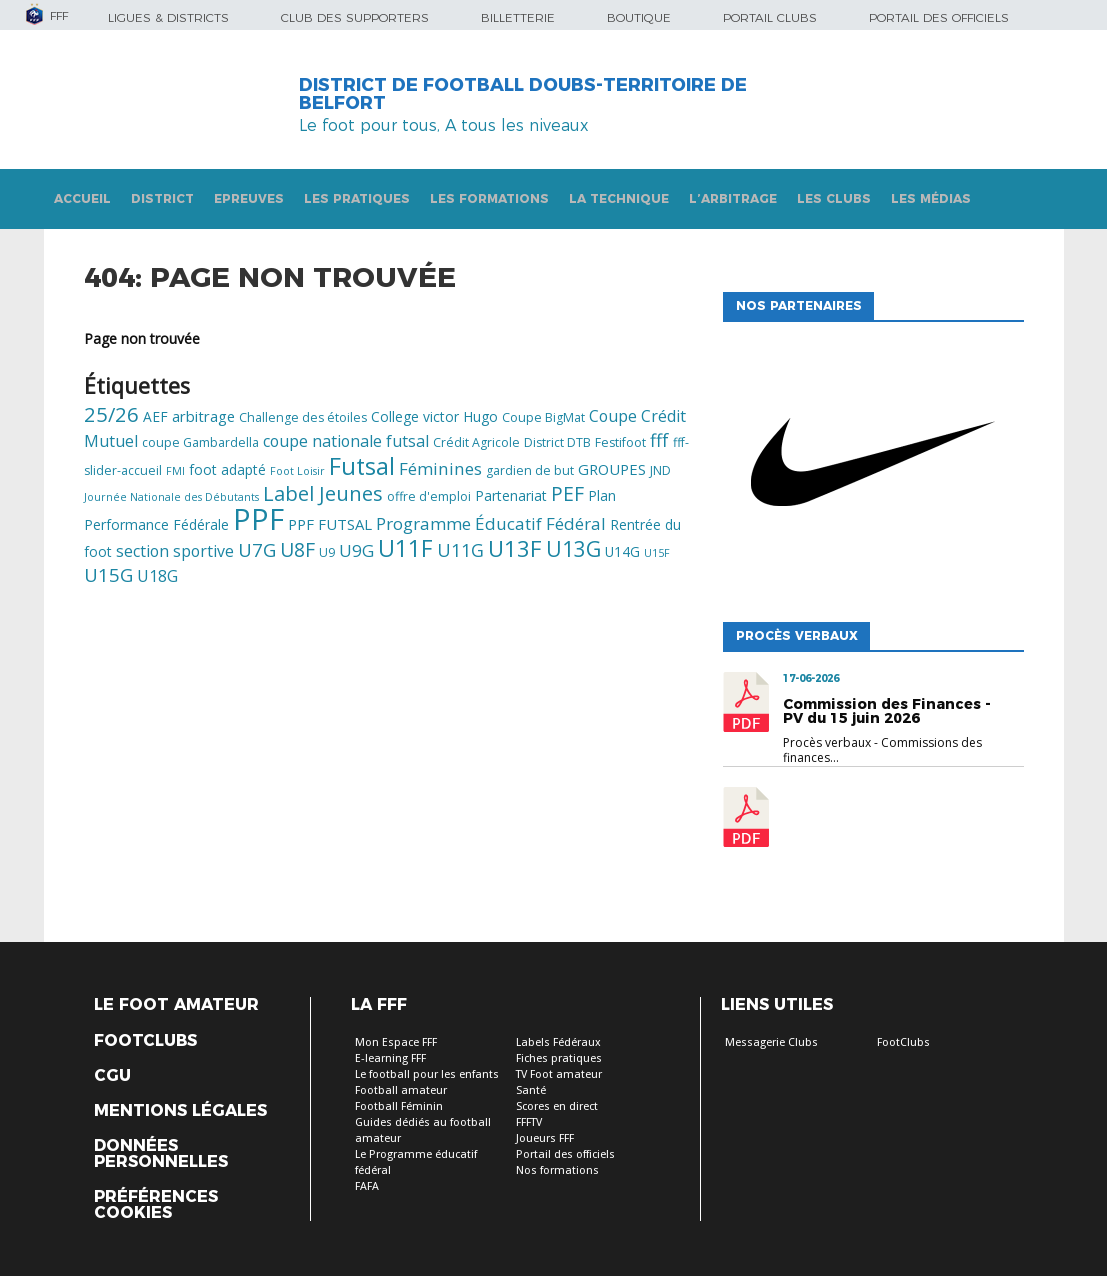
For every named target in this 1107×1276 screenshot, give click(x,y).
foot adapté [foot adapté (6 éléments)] (227, 469)
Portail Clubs (770, 17)
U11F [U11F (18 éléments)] (405, 548)
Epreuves (249, 198)
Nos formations (557, 1170)
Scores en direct (557, 1106)
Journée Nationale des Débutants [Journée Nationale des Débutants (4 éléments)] (171, 497)
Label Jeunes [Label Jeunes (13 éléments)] (323, 493)
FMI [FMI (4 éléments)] (175, 471)
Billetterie (518, 17)
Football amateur (401, 1090)
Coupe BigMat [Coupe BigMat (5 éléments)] (543, 417)
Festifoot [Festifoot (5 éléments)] (620, 442)
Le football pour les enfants (427, 1074)
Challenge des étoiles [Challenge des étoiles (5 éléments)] (303, 417)
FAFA (367, 1186)
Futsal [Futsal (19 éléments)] (362, 466)
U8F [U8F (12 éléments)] (297, 549)
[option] (873, 467)
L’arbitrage (733, 198)
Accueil (82, 198)
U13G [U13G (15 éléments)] (573, 548)
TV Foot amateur (559, 1074)
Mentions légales (180, 1111)
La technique (619, 198)
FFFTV (529, 1122)
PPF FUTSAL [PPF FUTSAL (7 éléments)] (330, 524)
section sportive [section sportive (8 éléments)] (175, 551)
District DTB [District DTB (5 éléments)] (557, 442)
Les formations (489, 198)
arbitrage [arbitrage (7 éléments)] (203, 416)
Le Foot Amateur (176, 1005)
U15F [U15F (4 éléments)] (657, 553)
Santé (531, 1090)
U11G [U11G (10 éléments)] (460, 550)
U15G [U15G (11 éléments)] (108, 574)
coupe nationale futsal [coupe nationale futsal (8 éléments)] (346, 441)
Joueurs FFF (545, 1138)
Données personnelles (161, 1154)
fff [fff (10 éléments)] (659, 440)
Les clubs (834, 198)
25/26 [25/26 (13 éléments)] (111, 414)
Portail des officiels (939, 17)
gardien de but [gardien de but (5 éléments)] (530, 470)
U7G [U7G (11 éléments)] (257, 549)
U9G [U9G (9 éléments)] (356, 550)
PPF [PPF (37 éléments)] (258, 519)
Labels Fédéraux (558, 1042)
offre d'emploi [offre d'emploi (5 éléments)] (429, 496)
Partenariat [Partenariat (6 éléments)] (511, 495)
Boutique (639, 17)
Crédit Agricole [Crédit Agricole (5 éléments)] (476, 442)
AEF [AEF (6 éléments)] (155, 416)
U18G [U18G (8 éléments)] (157, 576)
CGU (112, 1076)
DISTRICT (162, 198)
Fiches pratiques (559, 1058)
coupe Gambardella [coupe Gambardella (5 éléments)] (200, 442)
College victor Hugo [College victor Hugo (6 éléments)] (434, 416)
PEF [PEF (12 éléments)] (567, 493)
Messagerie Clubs (771, 1042)
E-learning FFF (390, 1058)
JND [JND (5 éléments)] (660, 470)
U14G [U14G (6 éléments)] (622, 551)
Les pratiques (357, 198)
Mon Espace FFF (396, 1042)
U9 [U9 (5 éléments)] (327, 552)
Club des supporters (355, 17)
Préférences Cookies (156, 1205)
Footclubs (145, 1041)
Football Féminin (399, 1106)
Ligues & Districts (168, 17)
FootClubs (903, 1042)
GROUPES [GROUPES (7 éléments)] (612, 469)
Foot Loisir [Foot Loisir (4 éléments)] (297, 471)
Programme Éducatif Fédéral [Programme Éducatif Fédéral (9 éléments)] (491, 523)
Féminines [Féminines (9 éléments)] (440, 468)
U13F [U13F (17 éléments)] (515, 548)
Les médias (931, 198)
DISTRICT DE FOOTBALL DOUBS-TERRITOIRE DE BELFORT (523, 94)
